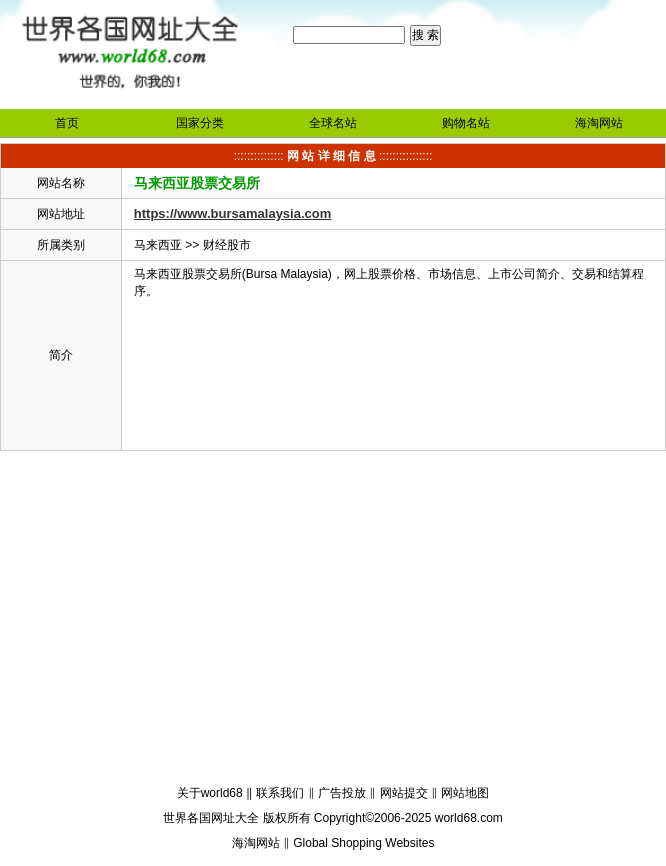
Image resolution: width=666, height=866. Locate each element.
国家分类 (200, 123)
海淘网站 (599, 123)
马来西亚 (158, 245)
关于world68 (210, 793)
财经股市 (227, 245)
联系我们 (280, 793)
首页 (67, 123)
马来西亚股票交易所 (197, 183)
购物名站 (466, 123)
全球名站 (333, 123)
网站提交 (404, 793)
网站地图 (465, 793)
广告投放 (342, 793)
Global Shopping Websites (363, 843)
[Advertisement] (333, 621)
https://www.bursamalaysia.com (232, 213)
